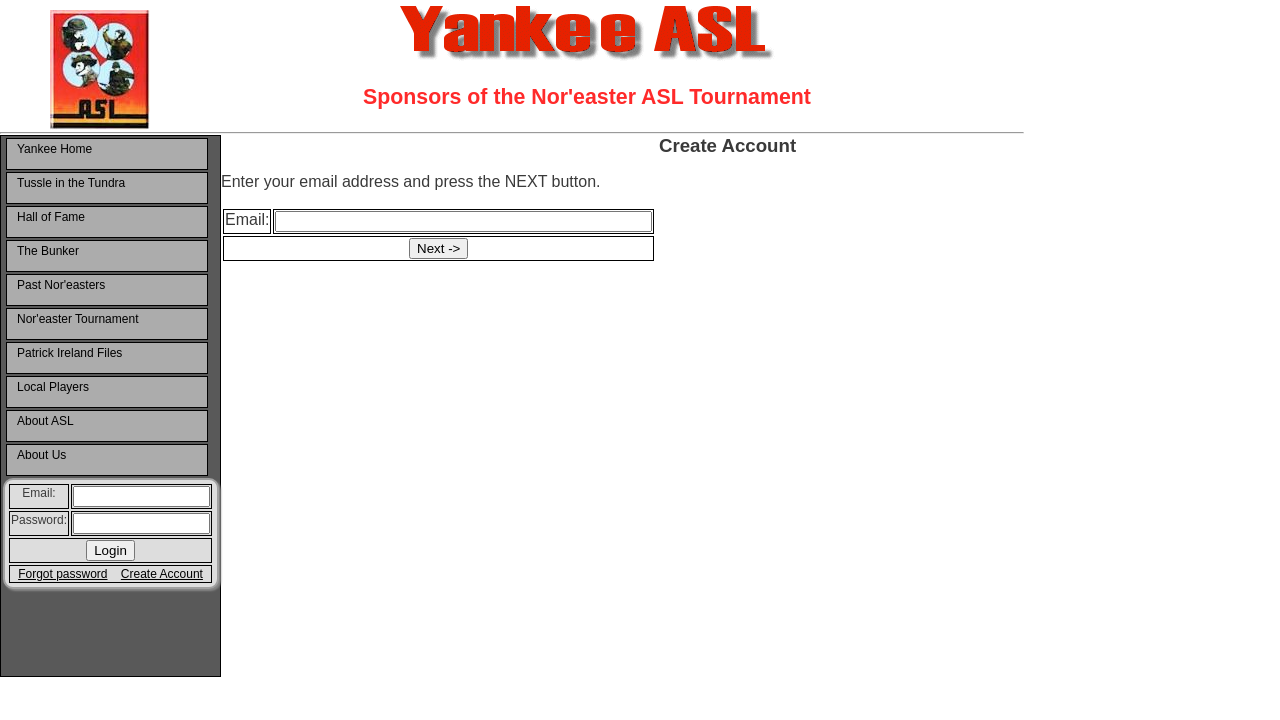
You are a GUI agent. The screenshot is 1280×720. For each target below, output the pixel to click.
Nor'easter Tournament (77, 319)
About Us (41, 455)
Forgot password (62, 574)
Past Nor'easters (61, 285)
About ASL (45, 421)
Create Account (162, 574)
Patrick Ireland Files (69, 353)
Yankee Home (54, 149)
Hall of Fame (51, 217)
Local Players (53, 387)
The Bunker (48, 251)
